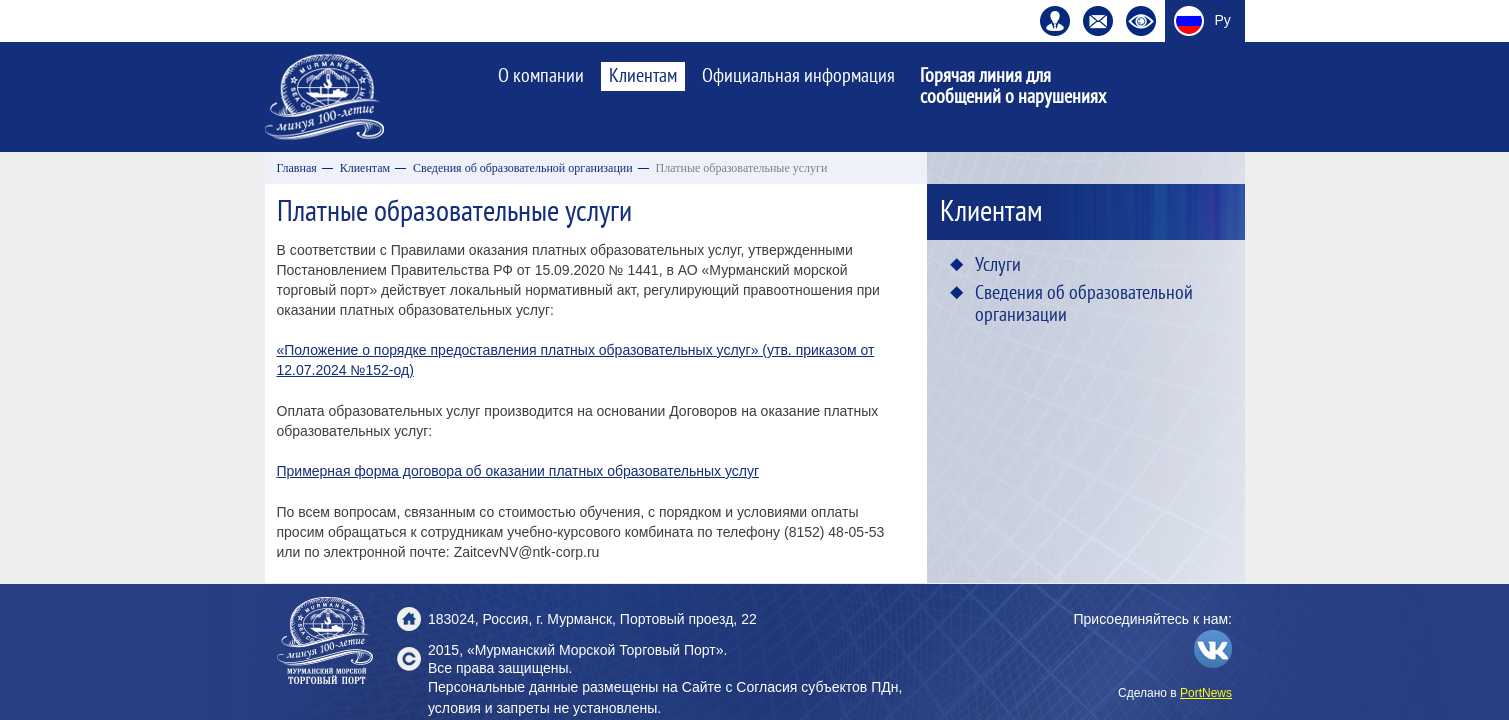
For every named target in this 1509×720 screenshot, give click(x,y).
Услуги (998, 265)
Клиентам (643, 76)
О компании (541, 76)
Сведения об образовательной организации (523, 168)
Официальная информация (798, 76)
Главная (297, 168)
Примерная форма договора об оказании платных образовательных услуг (518, 471)
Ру (1223, 20)
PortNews (1206, 693)
